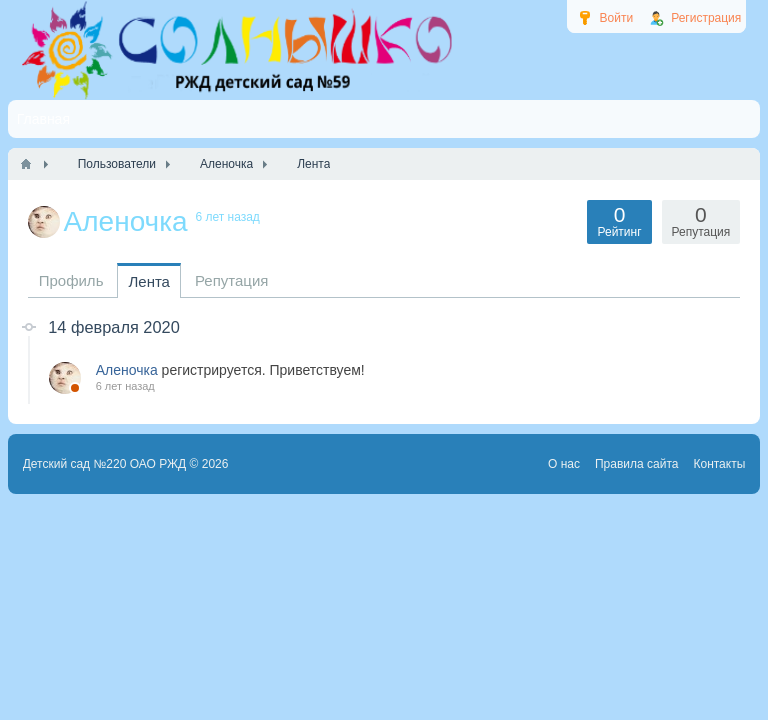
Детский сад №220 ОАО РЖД (105, 464)
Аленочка (127, 370)
